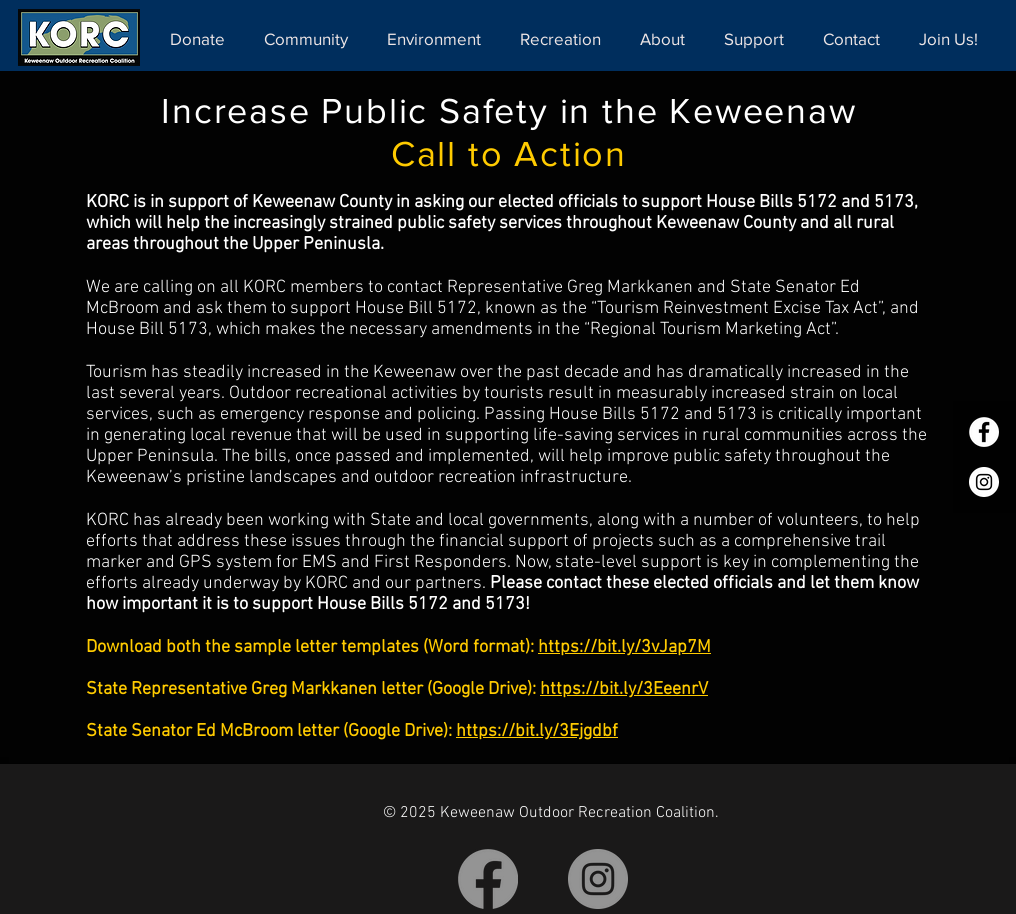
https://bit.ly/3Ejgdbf (537, 731)
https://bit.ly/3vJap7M (624, 647)
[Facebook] (984, 432)
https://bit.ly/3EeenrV (624, 689)
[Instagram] (984, 482)
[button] (310, 38)
